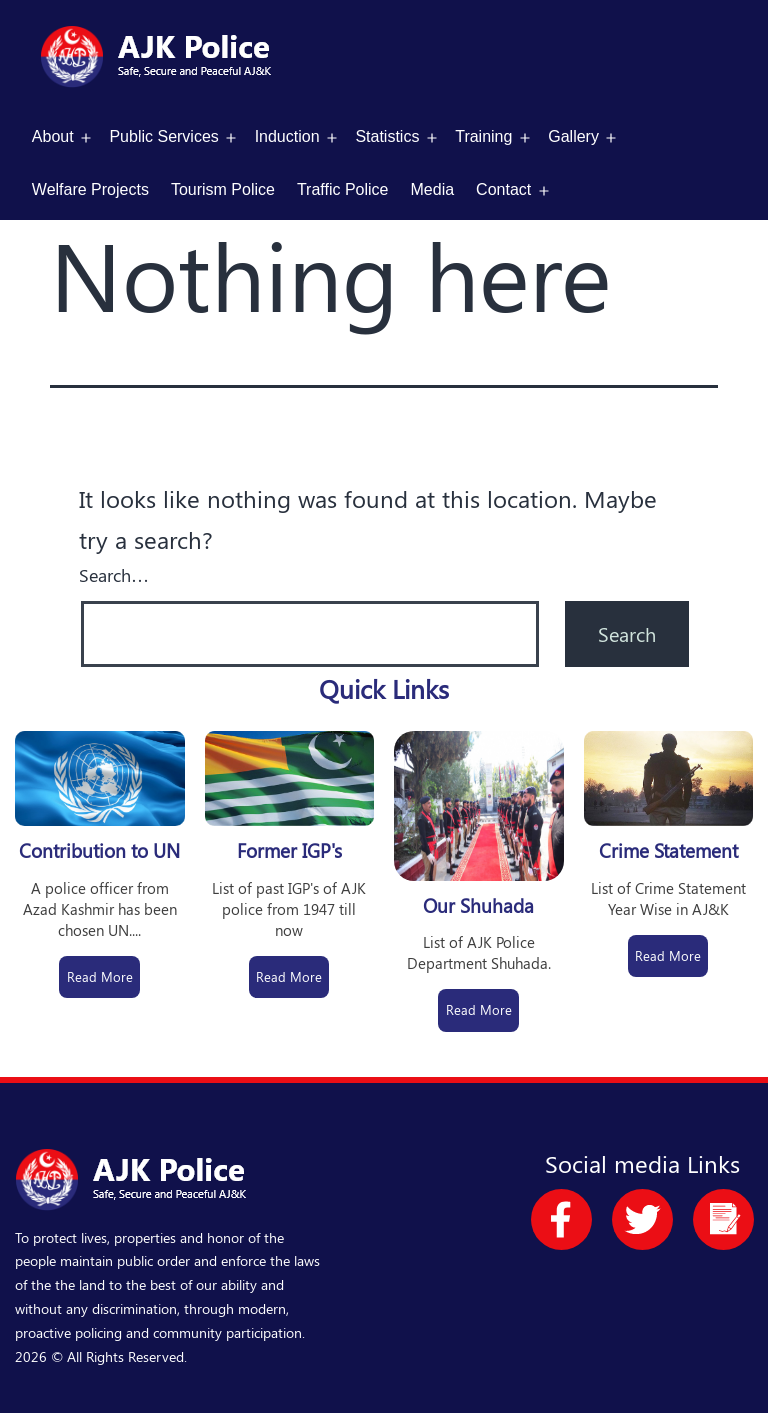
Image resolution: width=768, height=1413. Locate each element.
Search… (114, 575)
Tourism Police (223, 189)
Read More (100, 976)
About (53, 136)
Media (433, 189)
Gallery (573, 136)
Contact (503, 189)
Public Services (163, 136)
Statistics (387, 136)
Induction (287, 136)
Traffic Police (343, 189)
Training (483, 136)
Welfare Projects (90, 189)
